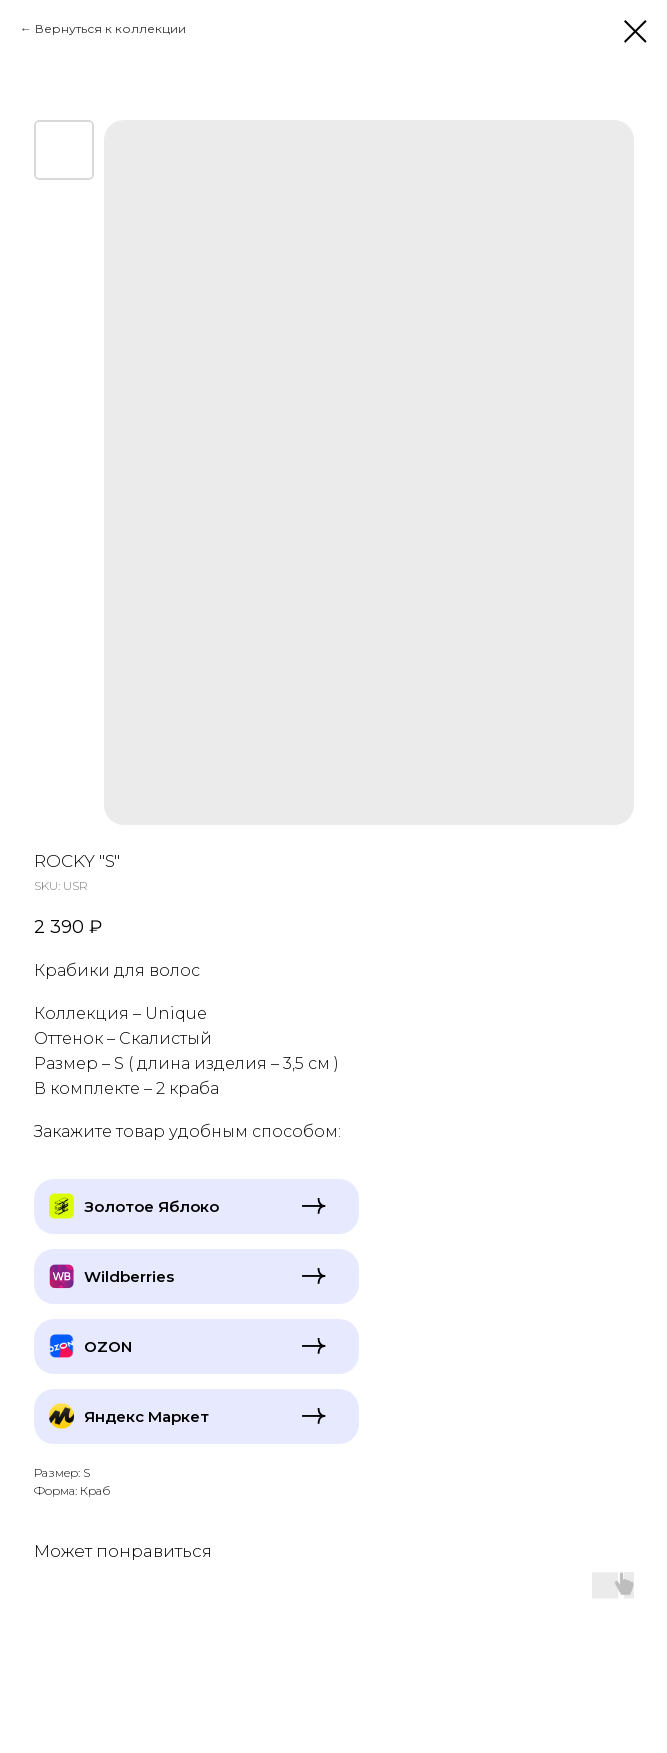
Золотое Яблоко (151, 1206)
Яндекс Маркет (146, 1416)
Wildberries (129, 1276)
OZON (108, 1346)
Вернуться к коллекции (110, 28)
